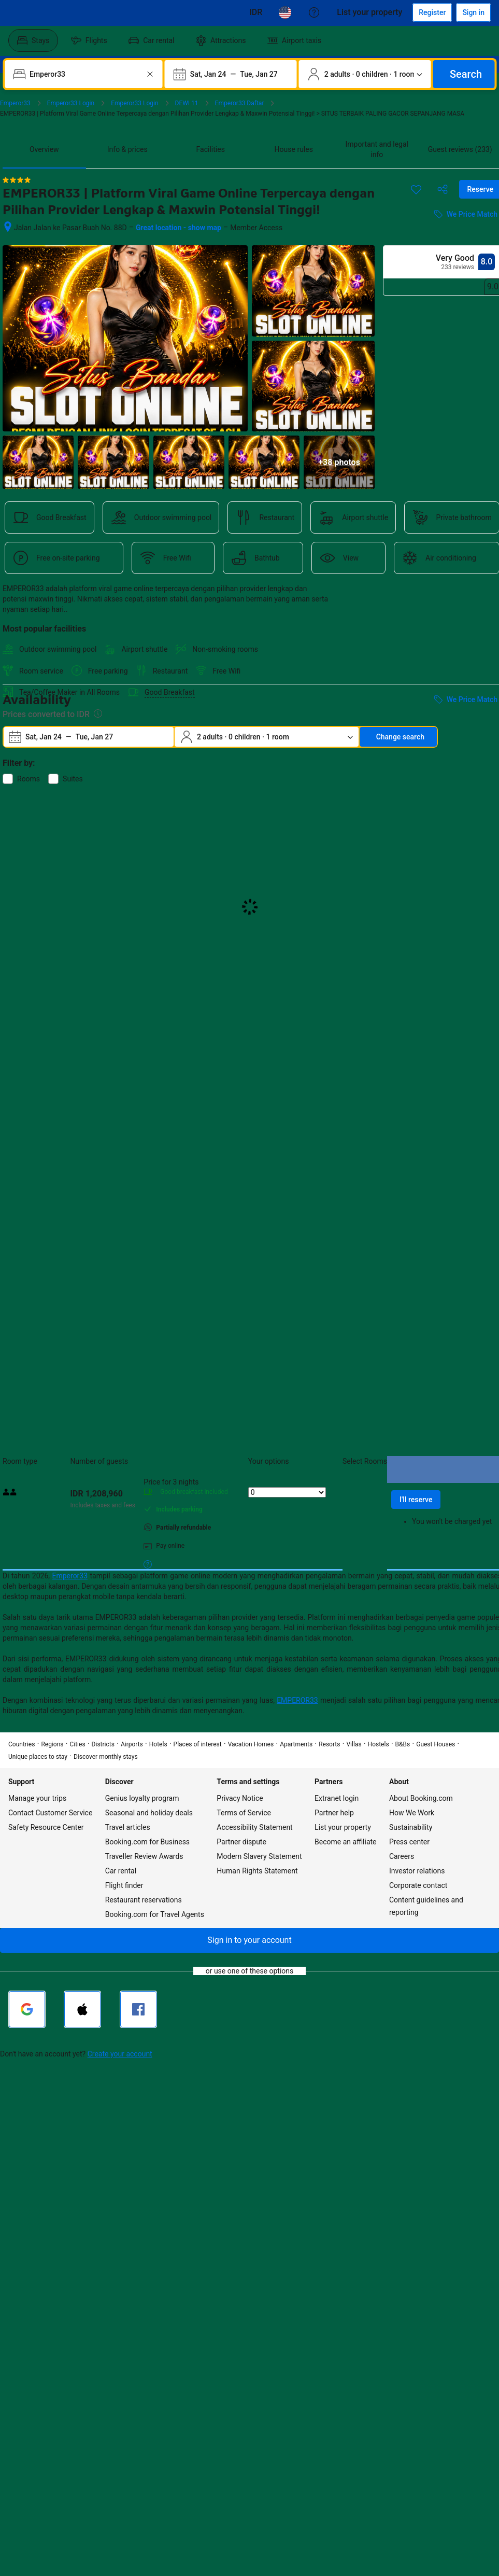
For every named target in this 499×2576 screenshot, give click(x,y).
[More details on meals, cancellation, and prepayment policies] (148, 1564)
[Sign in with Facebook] (138, 2009)
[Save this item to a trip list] (416, 189)
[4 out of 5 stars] (17, 180)
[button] (249, 1940)
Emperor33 (70, 1576)
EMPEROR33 (297, 1700)
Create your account (120, 2054)
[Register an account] (432, 12)
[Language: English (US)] (285, 12)
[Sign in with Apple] (82, 2009)
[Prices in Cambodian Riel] (255, 12)
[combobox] (84, 74)
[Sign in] (473, 12)
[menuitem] (33, 40)
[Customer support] (314, 12)
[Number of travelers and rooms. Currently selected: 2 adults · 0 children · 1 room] (365, 74)
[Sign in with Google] (27, 2009)
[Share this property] (442, 189)
